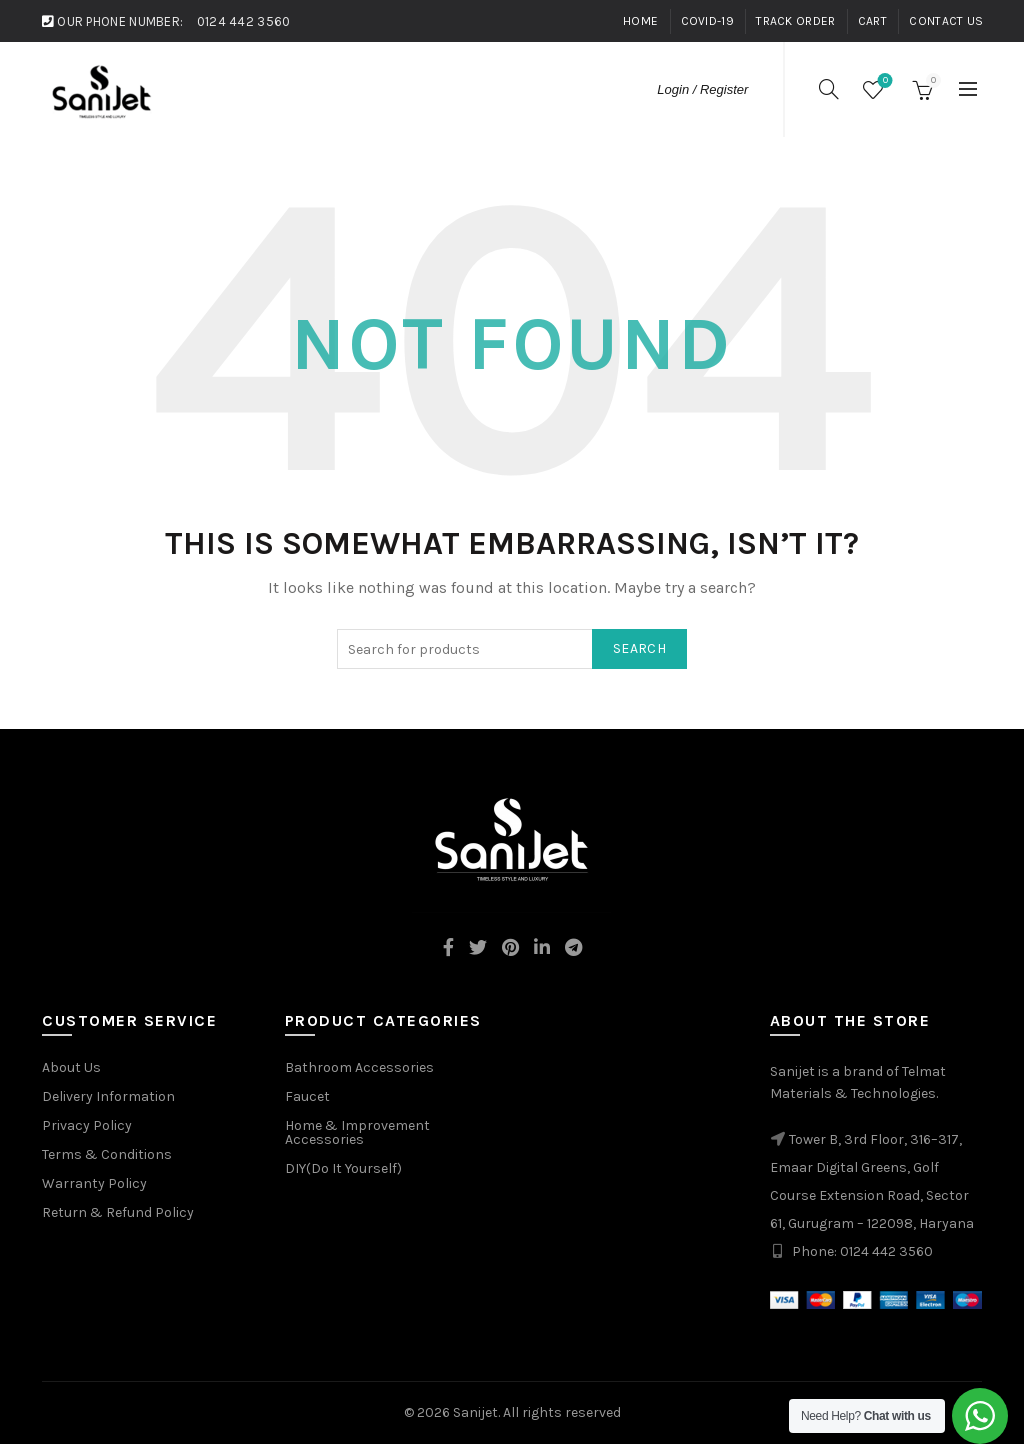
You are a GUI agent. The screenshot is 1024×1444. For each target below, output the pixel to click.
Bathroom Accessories (359, 1067)
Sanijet (475, 1412)
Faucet (307, 1096)
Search (639, 648)
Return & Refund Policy (118, 1212)
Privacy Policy (87, 1125)
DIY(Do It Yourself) (343, 1168)
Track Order (795, 21)
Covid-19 (707, 21)
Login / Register (702, 89)
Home (640, 21)
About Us (71, 1067)
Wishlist (883, 81)
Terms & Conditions (107, 1154)
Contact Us (946, 21)
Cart (872, 21)
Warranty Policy (94, 1183)
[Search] (829, 89)
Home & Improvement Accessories (357, 1132)
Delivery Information (108, 1096)
